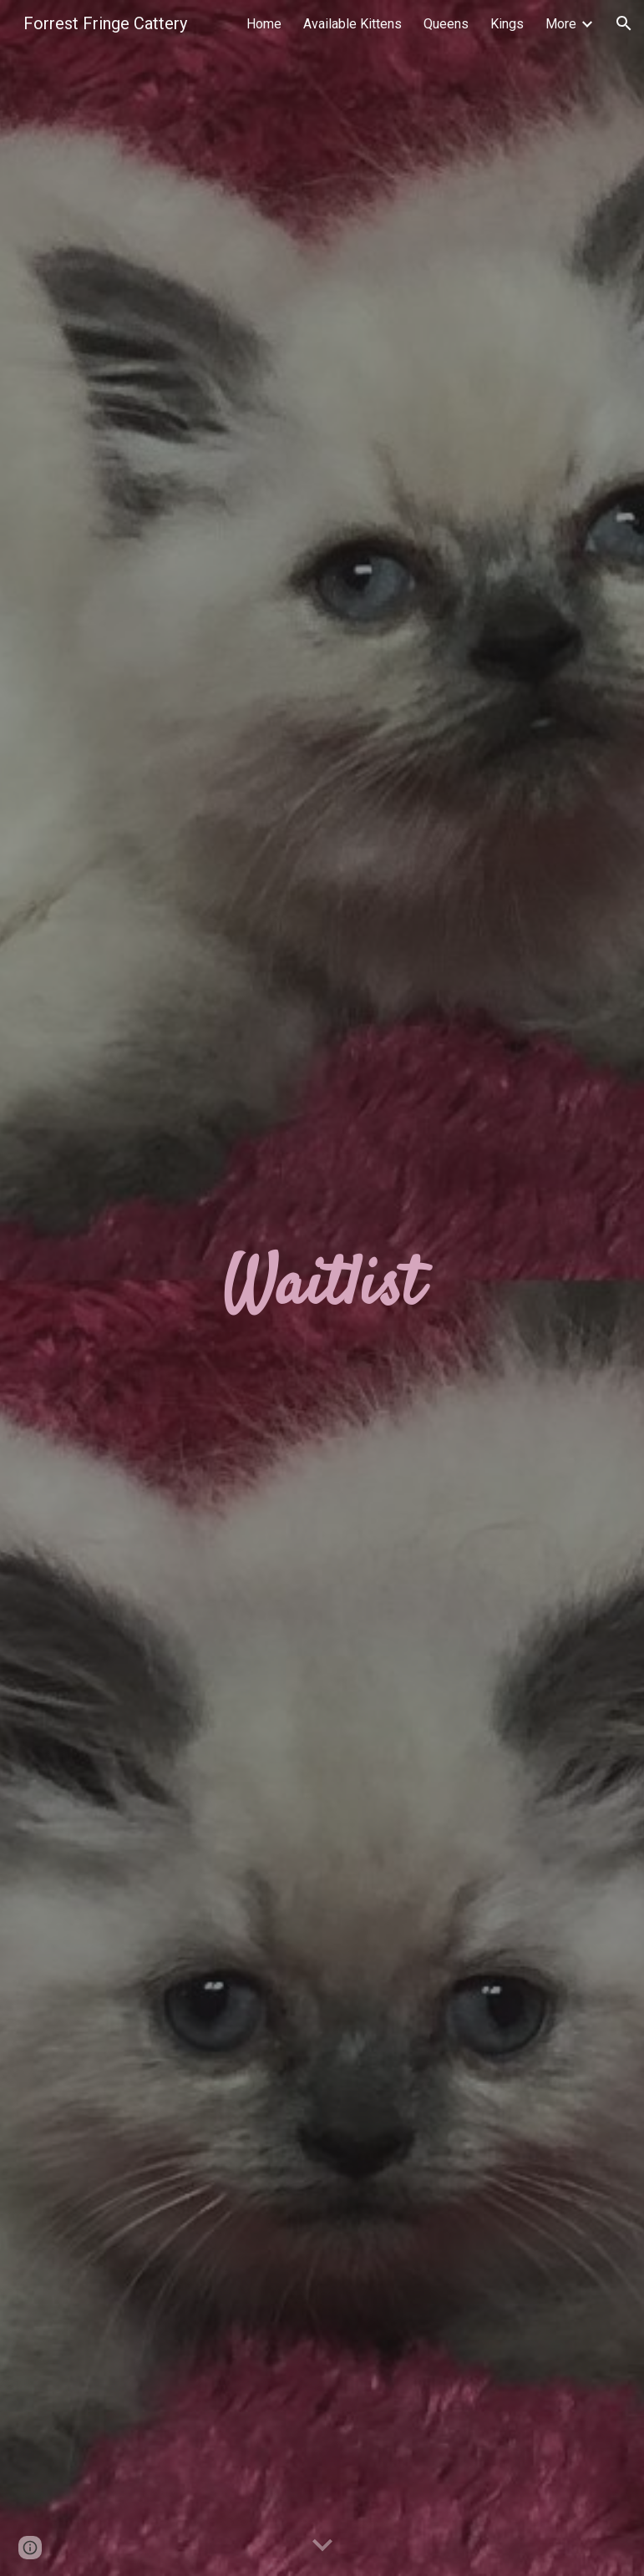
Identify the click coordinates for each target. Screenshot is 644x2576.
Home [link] (263, 24)
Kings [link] (507, 24)
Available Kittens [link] (352, 24)
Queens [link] (446, 24)
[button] (624, 23)
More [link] (560, 24)
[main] (322, 1288)
